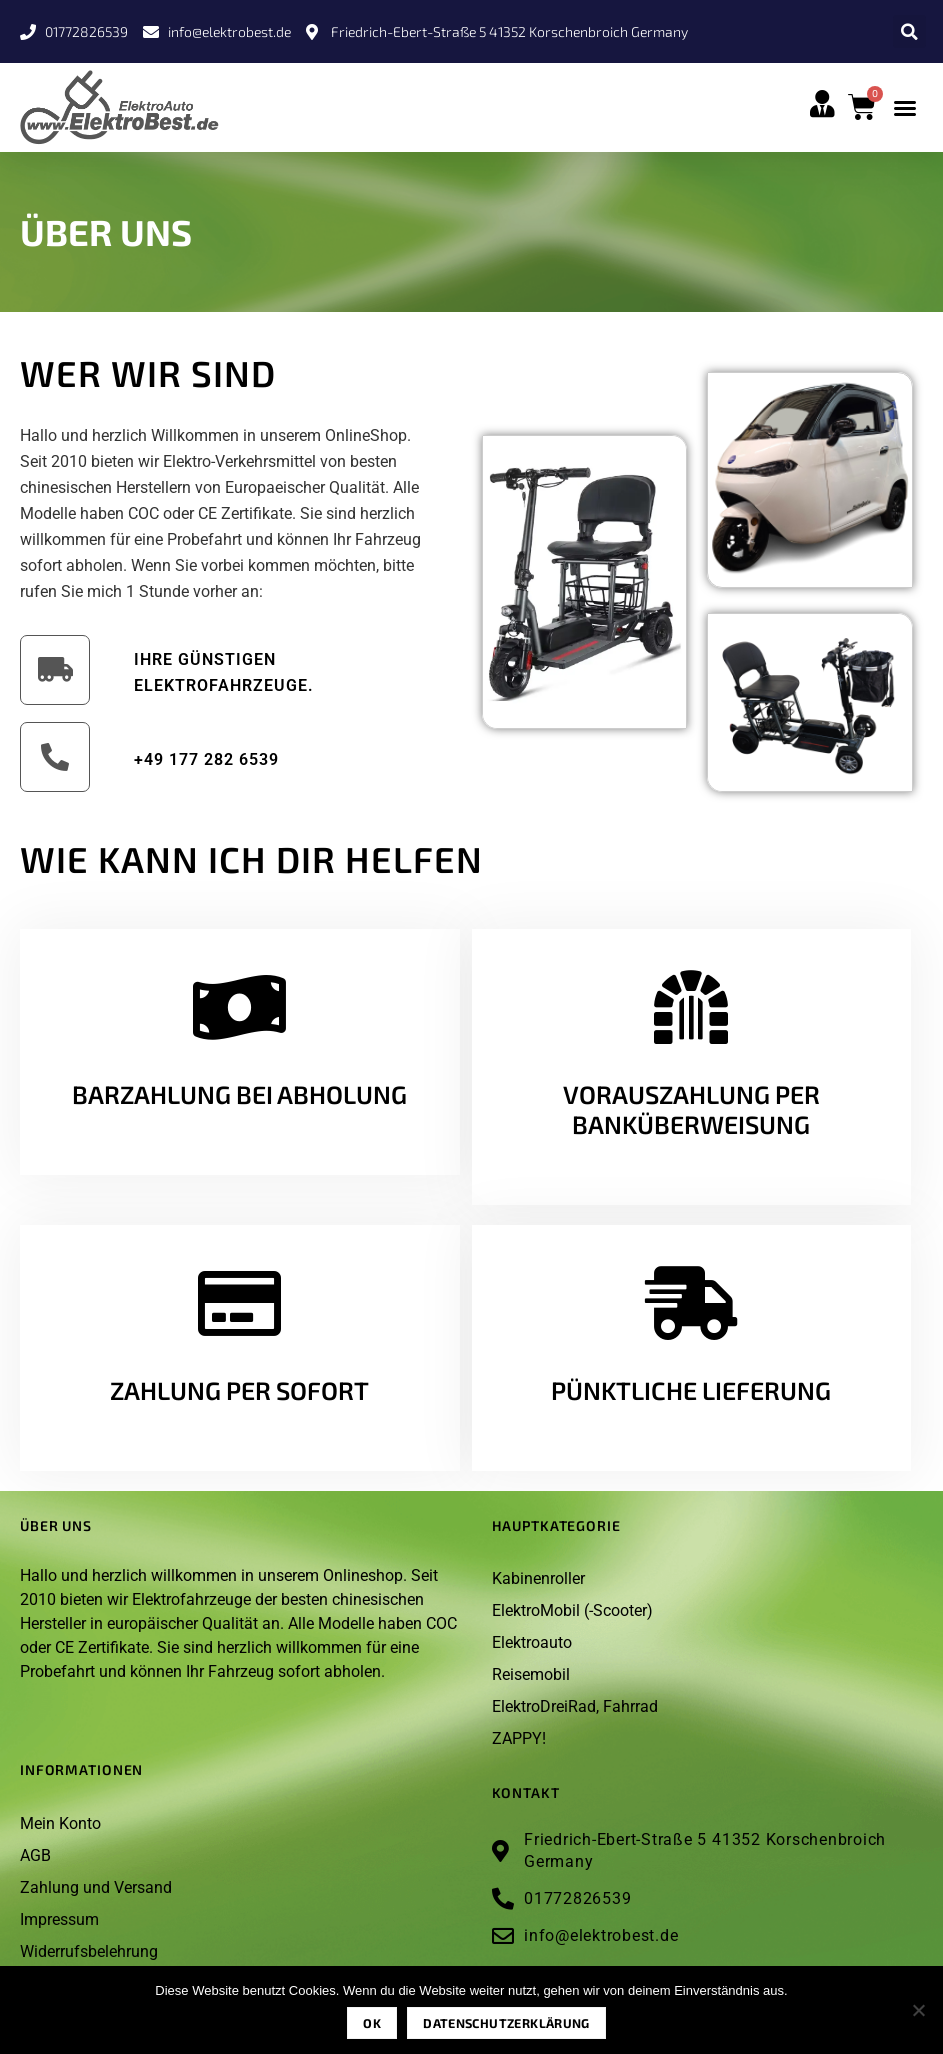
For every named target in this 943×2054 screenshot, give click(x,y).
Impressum (59, 1919)
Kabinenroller (538, 1578)
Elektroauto (532, 1642)
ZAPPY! (519, 1738)
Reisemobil (531, 1674)
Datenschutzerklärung (506, 2023)
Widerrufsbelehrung (89, 1951)
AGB (35, 1855)
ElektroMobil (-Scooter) (572, 1610)
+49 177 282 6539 (206, 759)
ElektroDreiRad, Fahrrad (575, 1706)
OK (372, 2023)
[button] (909, 31)
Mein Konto (60, 1823)
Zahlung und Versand (96, 1887)
